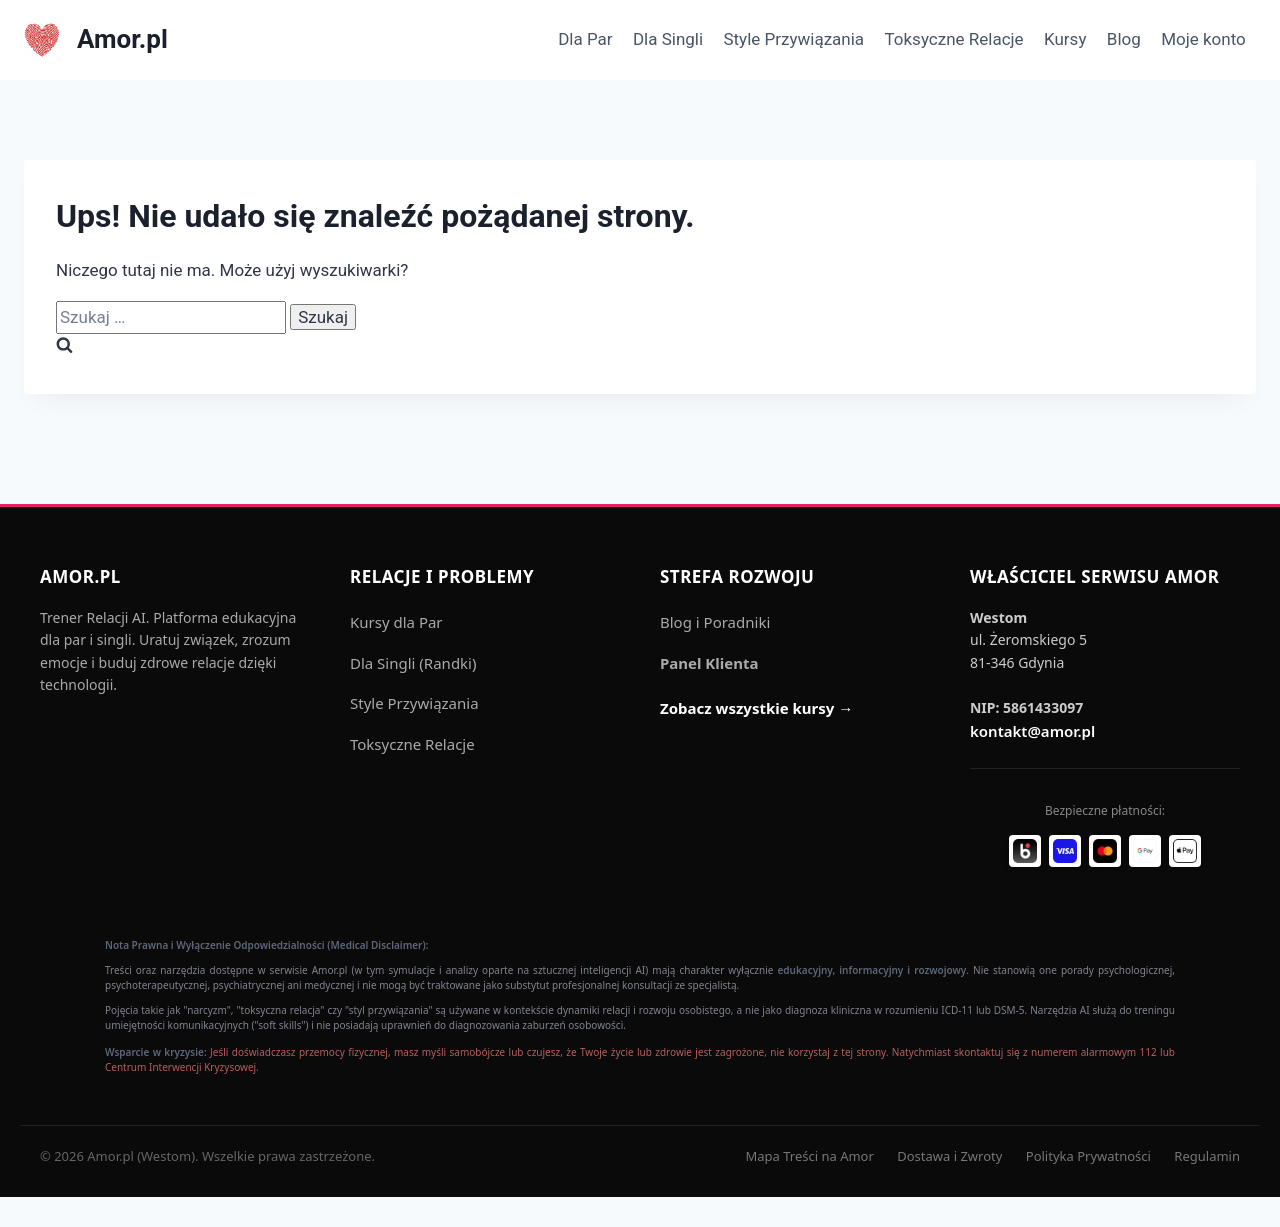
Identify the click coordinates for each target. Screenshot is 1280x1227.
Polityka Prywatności (1088, 1156)
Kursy (1065, 39)
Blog (1124, 39)
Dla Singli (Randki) (413, 663)
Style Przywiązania (793, 39)
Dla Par (585, 39)
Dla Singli (668, 39)
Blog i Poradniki (715, 622)
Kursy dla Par (396, 622)
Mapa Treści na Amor (809, 1156)
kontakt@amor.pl (1032, 731)
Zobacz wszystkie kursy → (756, 708)
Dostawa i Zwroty (949, 1156)
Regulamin (1207, 1156)
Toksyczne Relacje (953, 39)
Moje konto (1203, 39)
